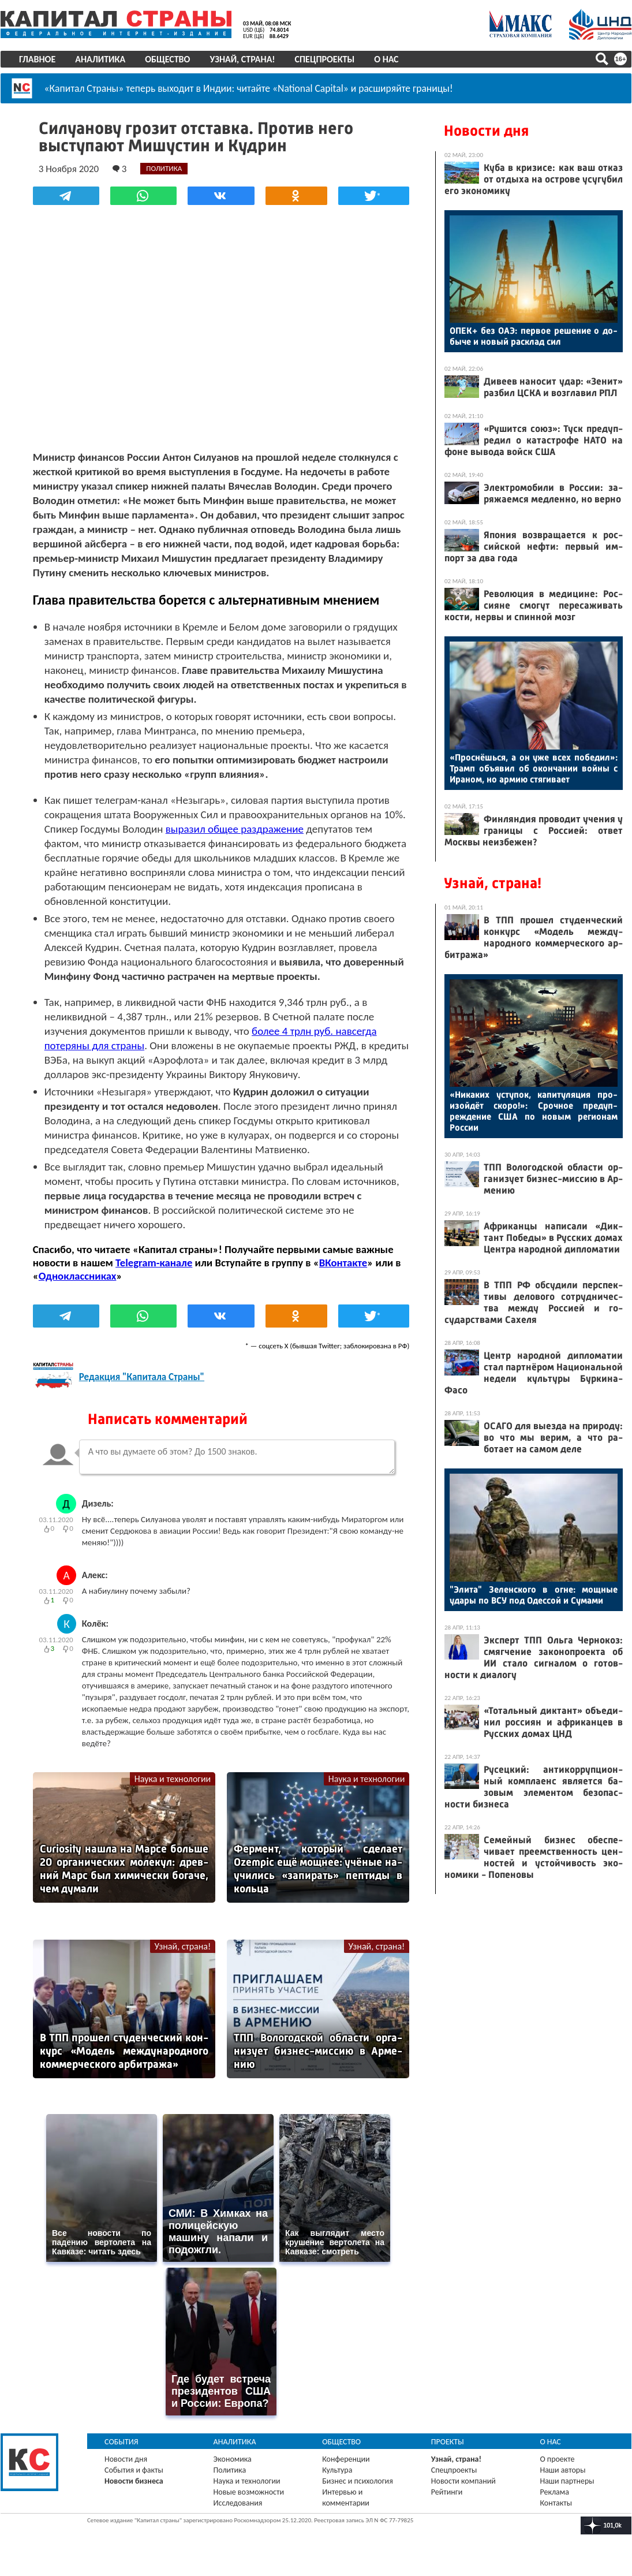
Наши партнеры (567, 2480)
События (121, 2441)
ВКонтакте (343, 1262)
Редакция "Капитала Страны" (141, 1377)
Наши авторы (562, 2469)
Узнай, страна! (242, 59)
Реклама (554, 2491)
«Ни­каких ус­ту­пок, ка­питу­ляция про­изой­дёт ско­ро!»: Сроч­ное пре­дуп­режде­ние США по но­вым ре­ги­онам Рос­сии (534, 1111)
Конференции (346, 2458)
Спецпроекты (325, 59)
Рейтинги (446, 2491)
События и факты (133, 2469)
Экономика (233, 2458)
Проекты (447, 2441)
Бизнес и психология (357, 2480)
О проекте (557, 2458)
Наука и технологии (172, 1778)
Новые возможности (249, 2491)
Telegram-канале (153, 1262)
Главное (37, 59)
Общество (167, 59)
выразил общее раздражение (235, 828)
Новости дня (486, 131)
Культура (337, 2469)
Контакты (556, 2502)
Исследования (238, 2502)
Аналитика (100, 59)
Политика (230, 2469)
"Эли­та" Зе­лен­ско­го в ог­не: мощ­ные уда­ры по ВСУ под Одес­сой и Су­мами (534, 1595)
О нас (386, 59)
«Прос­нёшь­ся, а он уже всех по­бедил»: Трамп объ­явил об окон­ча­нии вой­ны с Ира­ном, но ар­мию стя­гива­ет (534, 768)
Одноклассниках (78, 1275)
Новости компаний (463, 2480)
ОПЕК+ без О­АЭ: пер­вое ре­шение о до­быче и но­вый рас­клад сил (534, 336)
